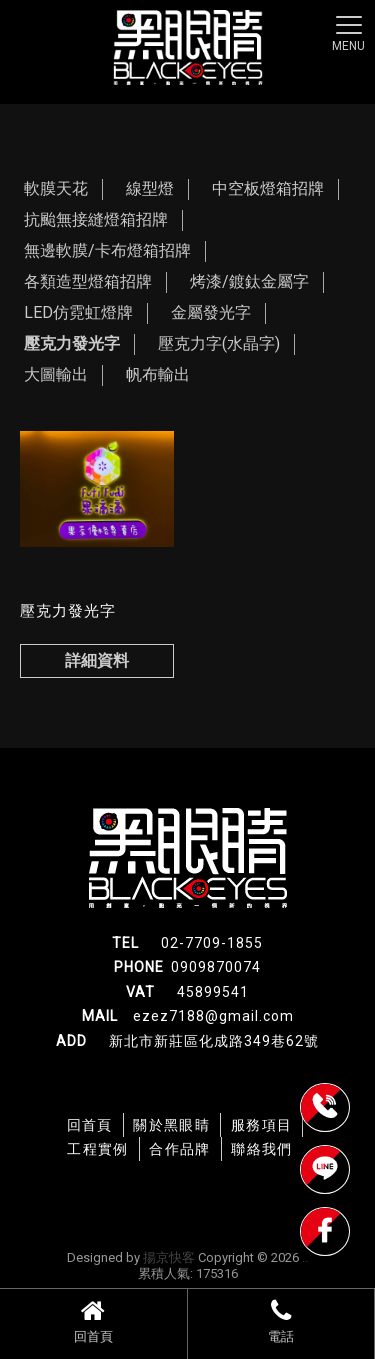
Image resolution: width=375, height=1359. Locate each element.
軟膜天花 (56, 188)
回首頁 (93, 1321)
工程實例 (98, 1149)
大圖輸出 (56, 374)
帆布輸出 (158, 374)
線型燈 (150, 188)
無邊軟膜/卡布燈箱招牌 (107, 250)
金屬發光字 (211, 312)
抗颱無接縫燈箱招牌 (96, 219)
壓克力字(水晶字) (219, 343)
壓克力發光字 (72, 343)
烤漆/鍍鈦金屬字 (249, 281)
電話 (281, 1321)
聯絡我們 (262, 1149)
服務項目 (262, 1125)
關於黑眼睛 (171, 1125)
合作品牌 (180, 1149)
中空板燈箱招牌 (268, 188)
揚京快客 (169, 1257)
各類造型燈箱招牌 (88, 281)
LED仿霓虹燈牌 (78, 312)
